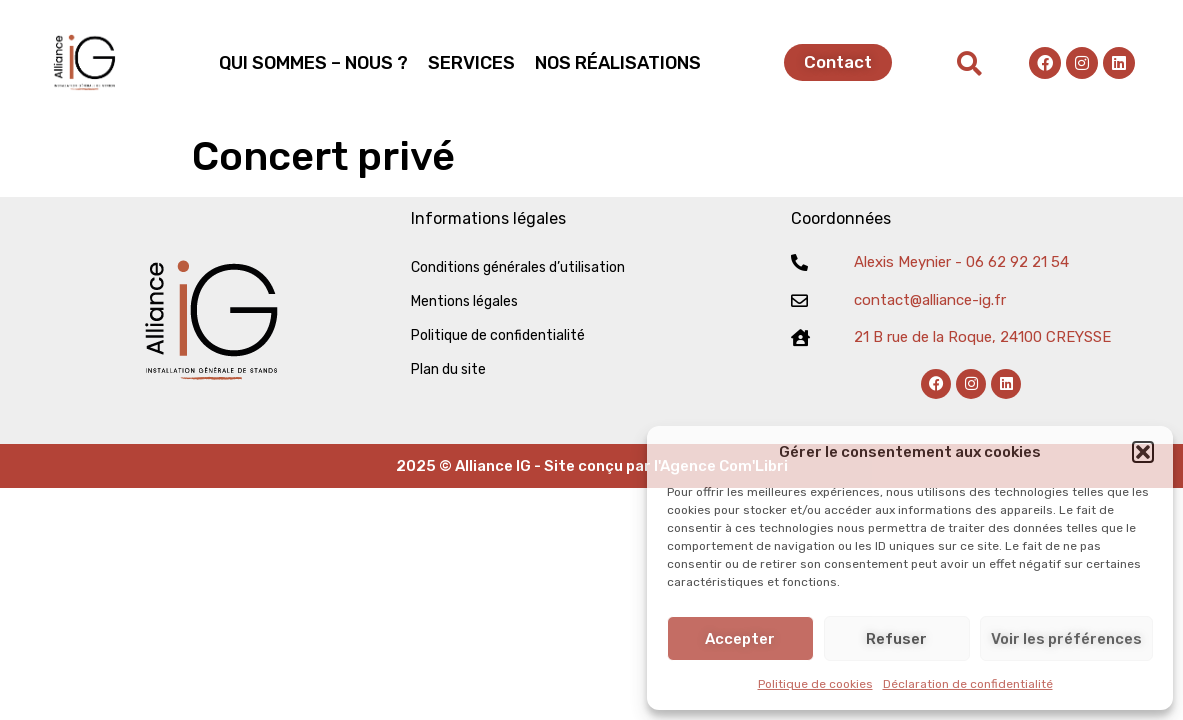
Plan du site (448, 369)
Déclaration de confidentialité (968, 684)
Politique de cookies (815, 684)
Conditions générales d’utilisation (518, 267)
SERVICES (471, 63)
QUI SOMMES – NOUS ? (313, 63)
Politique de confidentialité (498, 335)
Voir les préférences (1066, 639)
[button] (1143, 452)
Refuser (896, 639)
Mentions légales (464, 301)
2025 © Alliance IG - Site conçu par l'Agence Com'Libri (592, 466)
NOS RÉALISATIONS (618, 63)
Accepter (740, 639)
